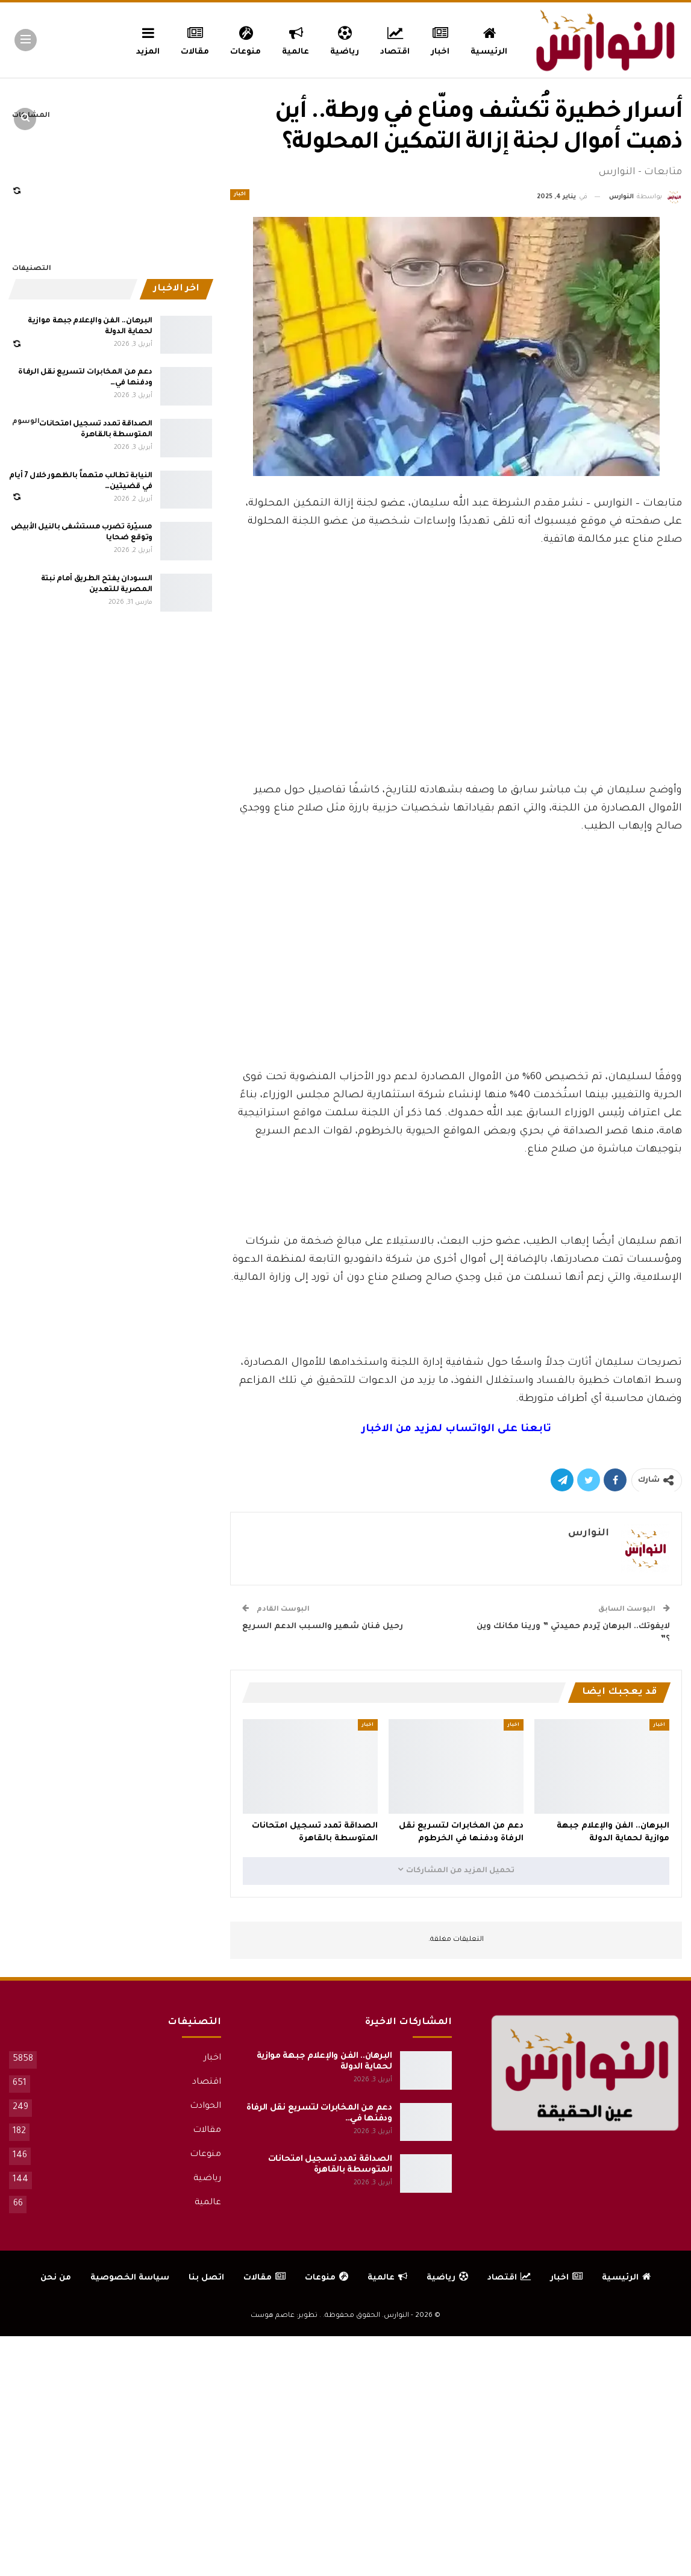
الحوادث (205, 2106)
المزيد (148, 39)
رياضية (344, 39)
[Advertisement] (456, 691)
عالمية (295, 39)
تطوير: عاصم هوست (284, 2316)
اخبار (441, 39)
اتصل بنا (206, 2278)
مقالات (195, 39)
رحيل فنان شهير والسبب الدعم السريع (322, 1626)
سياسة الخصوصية (129, 2278)
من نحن (55, 2278)
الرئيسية (489, 39)
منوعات (245, 39)
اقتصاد (395, 39)
